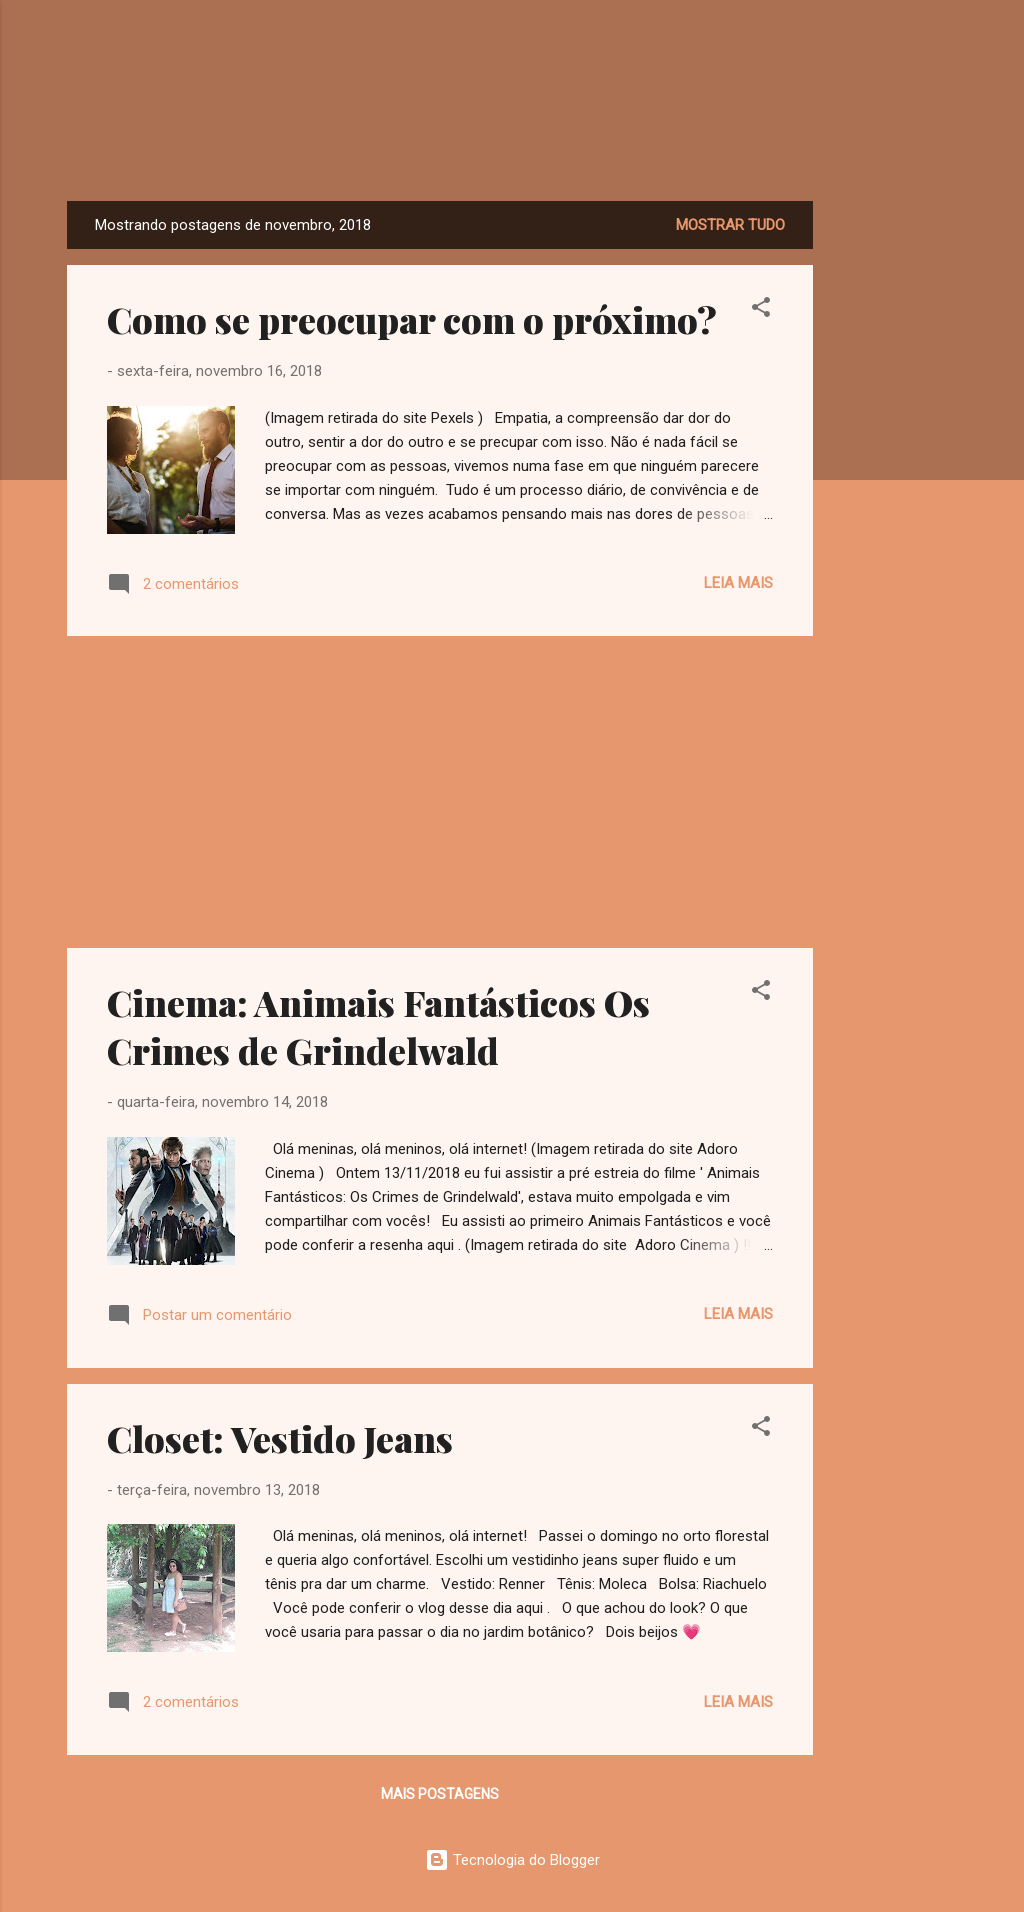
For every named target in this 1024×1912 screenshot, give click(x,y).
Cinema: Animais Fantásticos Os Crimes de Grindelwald (378, 1026)
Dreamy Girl (512, 139)
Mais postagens (440, 1794)
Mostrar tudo (730, 225)
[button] (761, 310)
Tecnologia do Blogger (512, 1860)
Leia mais (738, 583)
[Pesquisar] (945, 54)
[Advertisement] (893, 501)
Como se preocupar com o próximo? (412, 319)
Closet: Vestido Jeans (280, 1438)
